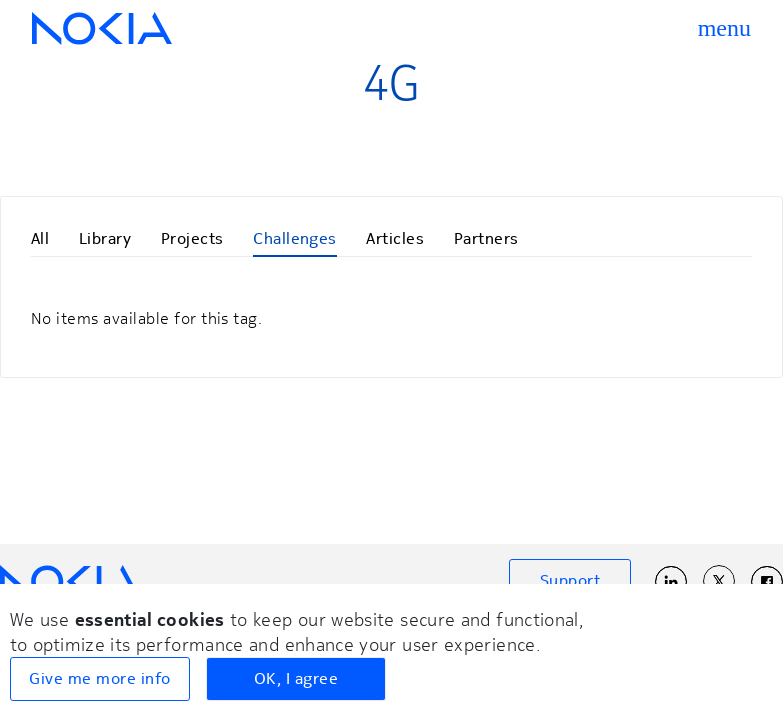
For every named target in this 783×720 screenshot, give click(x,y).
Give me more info (99, 679)
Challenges (295, 239)
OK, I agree (296, 679)
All (40, 239)
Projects (192, 239)
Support (570, 581)
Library (105, 239)
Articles (395, 239)
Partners (486, 239)
